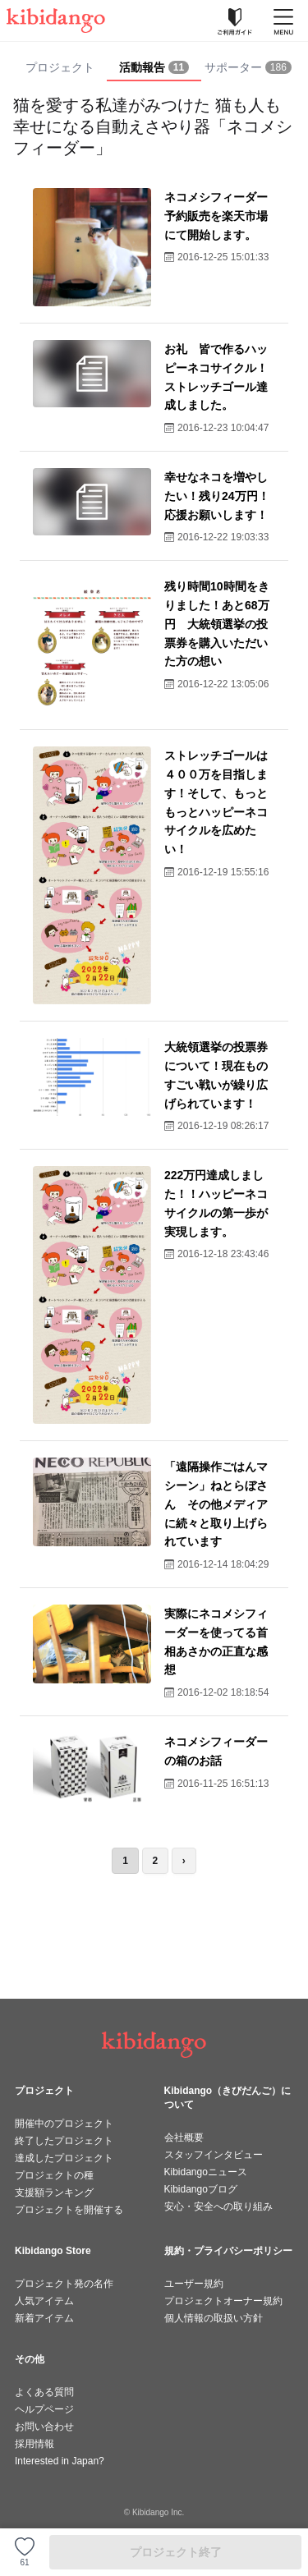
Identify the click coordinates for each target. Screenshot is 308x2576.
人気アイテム (44, 2301)
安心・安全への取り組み (218, 2206)
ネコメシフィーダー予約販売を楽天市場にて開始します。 (216, 216)
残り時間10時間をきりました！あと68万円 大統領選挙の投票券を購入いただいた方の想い (216, 624)
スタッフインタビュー (213, 2154)
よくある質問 (44, 2392)
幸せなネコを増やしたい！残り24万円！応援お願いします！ (216, 496)
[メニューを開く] (283, 20)
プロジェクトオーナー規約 (223, 2301)
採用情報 (34, 2444)
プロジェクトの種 (54, 2175)
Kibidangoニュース (205, 2172)
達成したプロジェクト (64, 2158)
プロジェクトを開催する (69, 2210)
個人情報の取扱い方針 (213, 2318)
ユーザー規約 (193, 2283)
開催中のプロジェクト (64, 2123)
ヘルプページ (44, 2409)
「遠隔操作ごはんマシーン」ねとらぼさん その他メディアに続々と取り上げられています (216, 1504)
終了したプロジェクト (64, 2141)
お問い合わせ (44, 2426)
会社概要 (184, 2137)
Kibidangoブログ (200, 2189)
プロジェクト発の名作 (64, 2283)
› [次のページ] (184, 1861)
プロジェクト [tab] (59, 67)
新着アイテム (44, 2318)
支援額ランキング (54, 2192)
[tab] (153, 68)
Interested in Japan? (59, 2461)
